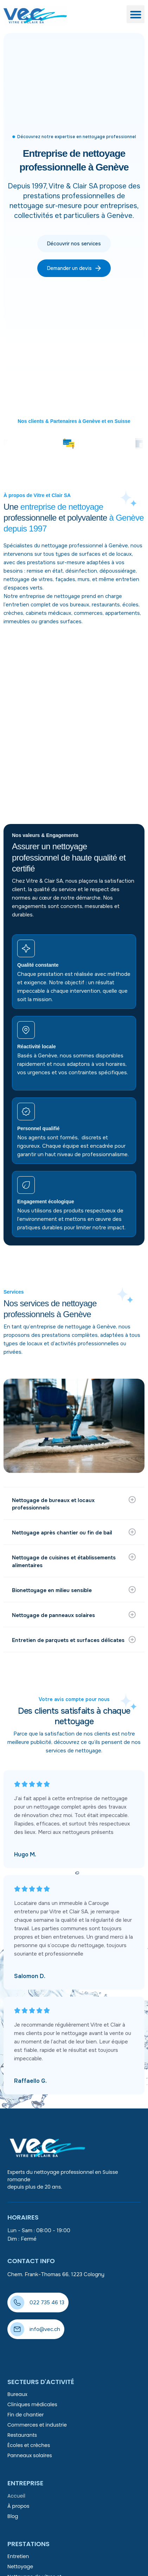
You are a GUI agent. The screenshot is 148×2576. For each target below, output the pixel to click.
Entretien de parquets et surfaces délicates (69, 1640)
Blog (12, 2516)
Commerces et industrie (37, 2424)
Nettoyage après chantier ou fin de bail (63, 1532)
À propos (18, 2506)
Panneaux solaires (29, 2455)
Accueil (16, 2495)
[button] (135, 14)
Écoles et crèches (28, 2445)
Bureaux (17, 2394)
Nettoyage (20, 2566)
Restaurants (22, 2435)
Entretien (18, 2556)
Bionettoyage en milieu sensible (52, 1590)
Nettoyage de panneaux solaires (54, 1615)
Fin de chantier (25, 2414)
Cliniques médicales (32, 2404)
